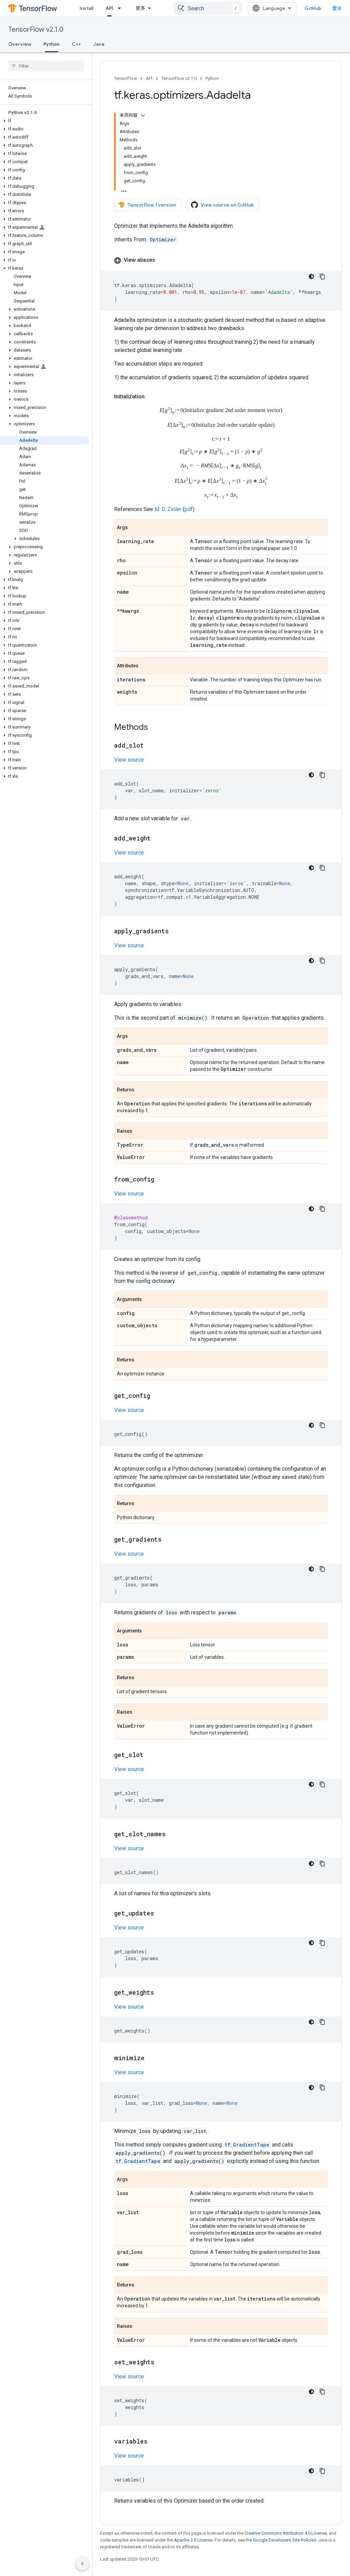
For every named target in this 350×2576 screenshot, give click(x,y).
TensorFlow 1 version (147, 204)
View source (129, 759)
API (149, 78)
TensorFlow (125, 78)
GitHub (313, 8)
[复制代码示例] (322, 276)
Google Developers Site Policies (284, 2540)
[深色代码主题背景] (311, 276)
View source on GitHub (222, 204)
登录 (337, 8)
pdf (189, 509)
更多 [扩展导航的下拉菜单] (140, 8)
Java (98, 44)
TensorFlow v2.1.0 (36, 29)
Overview (19, 44)
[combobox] (208, 8)
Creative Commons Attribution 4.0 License (285, 2533)
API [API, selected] (109, 8)
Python (212, 78)
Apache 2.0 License (193, 2540)
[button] (44, 121)
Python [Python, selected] (51, 44)
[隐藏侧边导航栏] (82, 2564)
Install (86, 8)
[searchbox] (46, 65)
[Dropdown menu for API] (121, 8)
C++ (76, 44)
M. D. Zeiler (167, 509)
